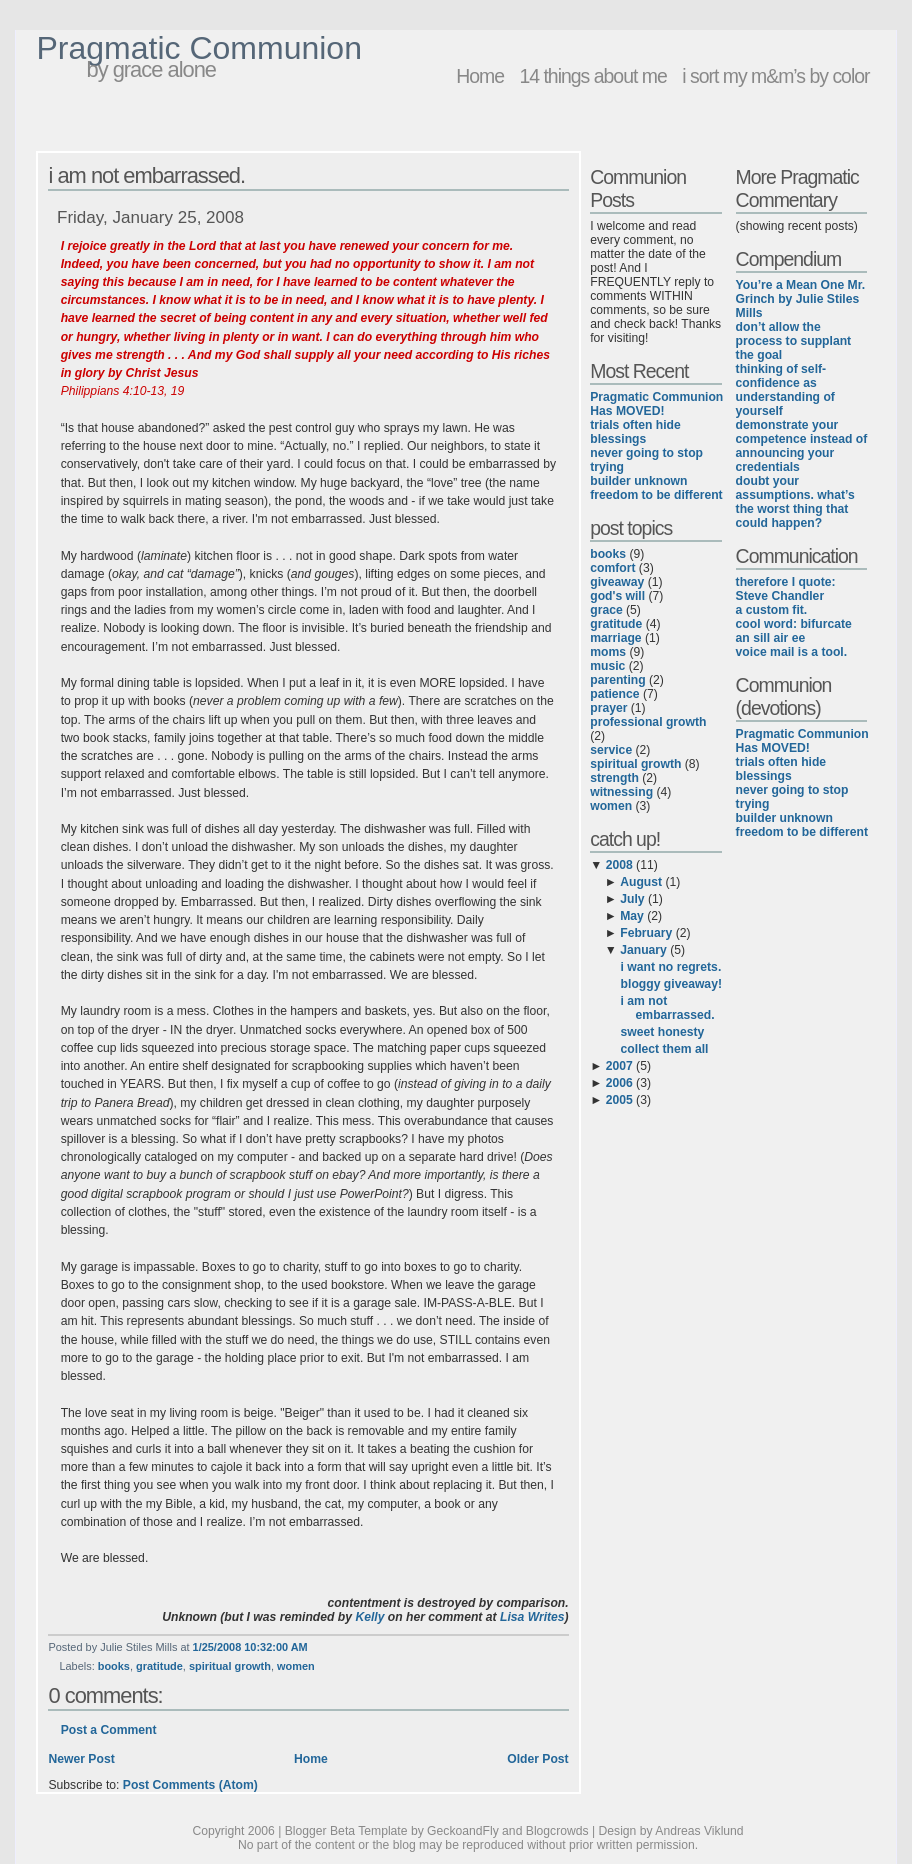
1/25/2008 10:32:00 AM (250, 1647)
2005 (619, 1100)
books (114, 1666)
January (643, 950)
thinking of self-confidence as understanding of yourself (785, 390)
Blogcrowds (557, 1831)
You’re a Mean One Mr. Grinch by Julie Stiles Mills (800, 299)
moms (608, 652)
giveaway (617, 582)
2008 (619, 865)
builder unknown (638, 481)
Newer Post (81, 1759)
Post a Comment (109, 1730)
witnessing (621, 792)
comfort (612, 568)
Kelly (369, 1617)
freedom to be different (656, 495)
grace (606, 610)
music (607, 666)
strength (614, 778)
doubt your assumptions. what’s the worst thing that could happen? (795, 502)
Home (480, 76)
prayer (608, 708)
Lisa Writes (532, 1617)
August (641, 882)
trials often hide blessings (635, 432)
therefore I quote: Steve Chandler (786, 589)
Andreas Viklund (699, 1831)
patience (614, 694)
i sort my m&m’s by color (775, 76)
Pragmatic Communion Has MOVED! (656, 404)
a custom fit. (772, 610)
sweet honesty (663, 1032)
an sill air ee (771, 638)
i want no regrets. (671, 967)
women (296, 1666)
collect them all (665, 1049)
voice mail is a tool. (791, 652)
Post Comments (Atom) (190, 1785)
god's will (617, 596)
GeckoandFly (463, 1831)
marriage (615, 638)
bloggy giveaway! (671, 984)
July (632, 899)
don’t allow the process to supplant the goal (794, 341)
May (632, 916)
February (646, 933)
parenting (617, 680)
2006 (619, 1083)
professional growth (648, 722)
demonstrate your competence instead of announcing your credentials (802, 446)
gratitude (159, 1666)
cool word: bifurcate (794, 624)
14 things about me (592, 76)
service (611, 750)
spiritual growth (230, 1666)
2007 (619, 1066)
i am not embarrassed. (146, 175)
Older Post (537, 1759)
